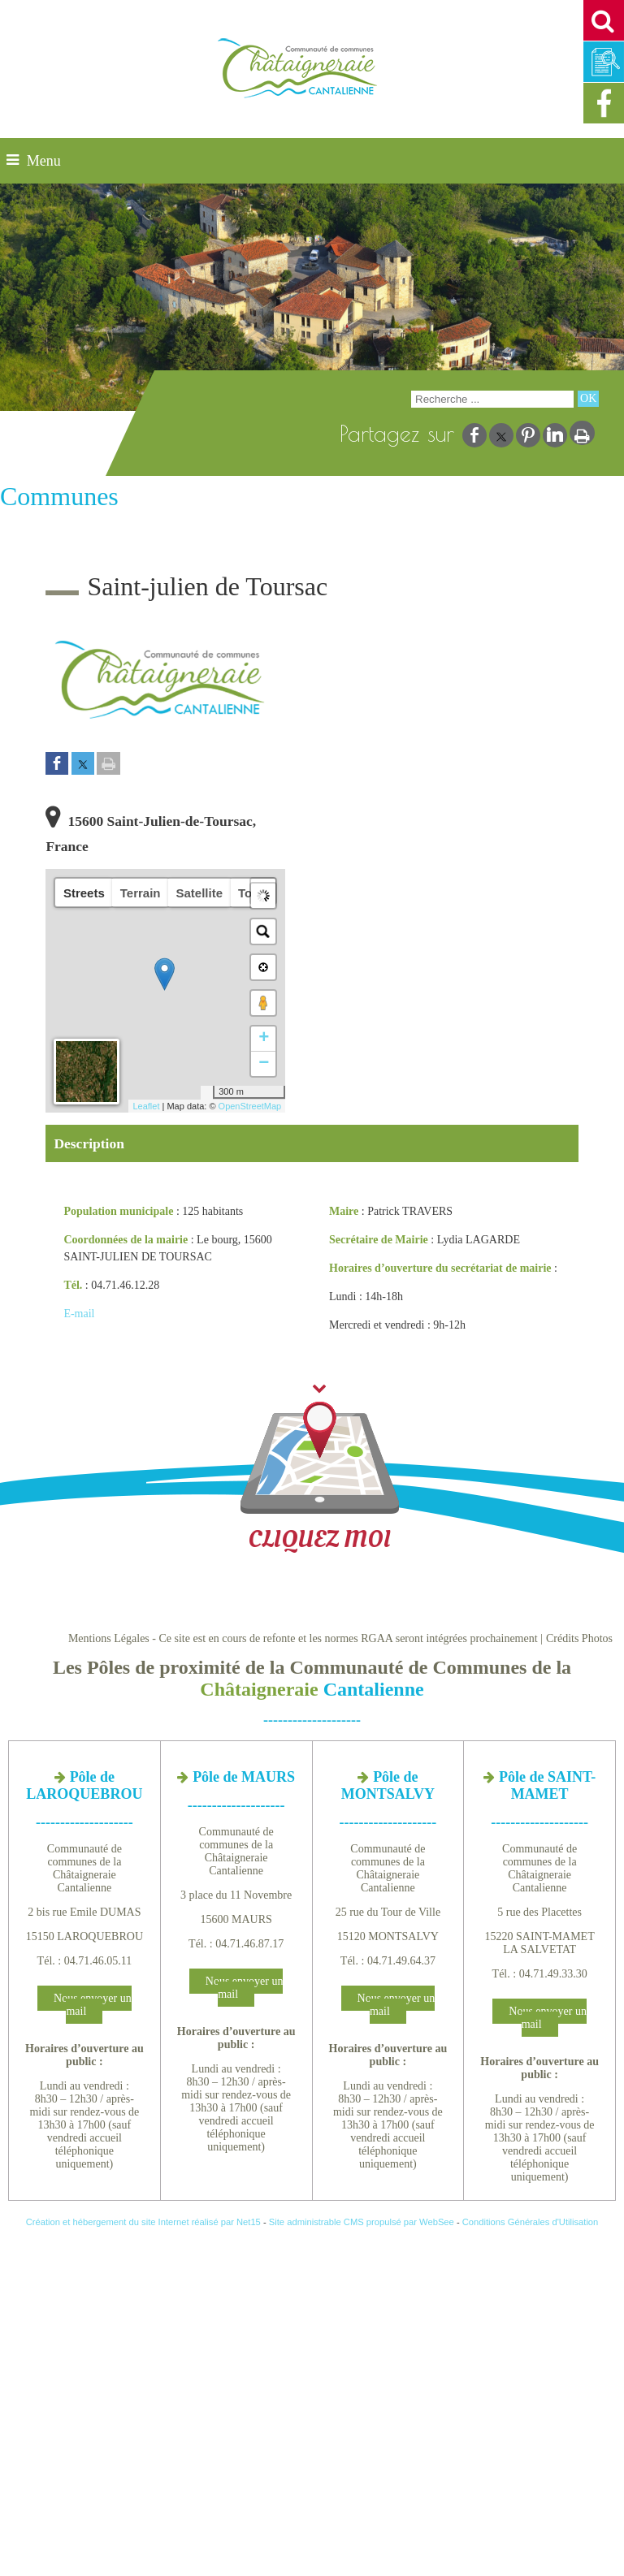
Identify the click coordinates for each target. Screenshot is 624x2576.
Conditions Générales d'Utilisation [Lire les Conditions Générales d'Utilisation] (530, 2222)
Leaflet (145, 1106)
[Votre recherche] (492, 399)
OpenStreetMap (250, 1106)
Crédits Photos (579, 1638)
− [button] (263, 1064)
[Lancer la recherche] (588, 399)
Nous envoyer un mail (93, 2004)
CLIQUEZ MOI (319, 1468)
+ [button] (263, 1039)
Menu (44, 161)
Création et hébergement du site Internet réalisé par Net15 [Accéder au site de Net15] (143, 2222)
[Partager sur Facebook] (57, 765)
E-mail (78, 1313)
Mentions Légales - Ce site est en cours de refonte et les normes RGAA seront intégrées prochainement (303, 1638)
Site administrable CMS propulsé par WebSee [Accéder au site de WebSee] (361, 2222)
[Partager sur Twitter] (83, 765)
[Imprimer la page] (108, 765)
